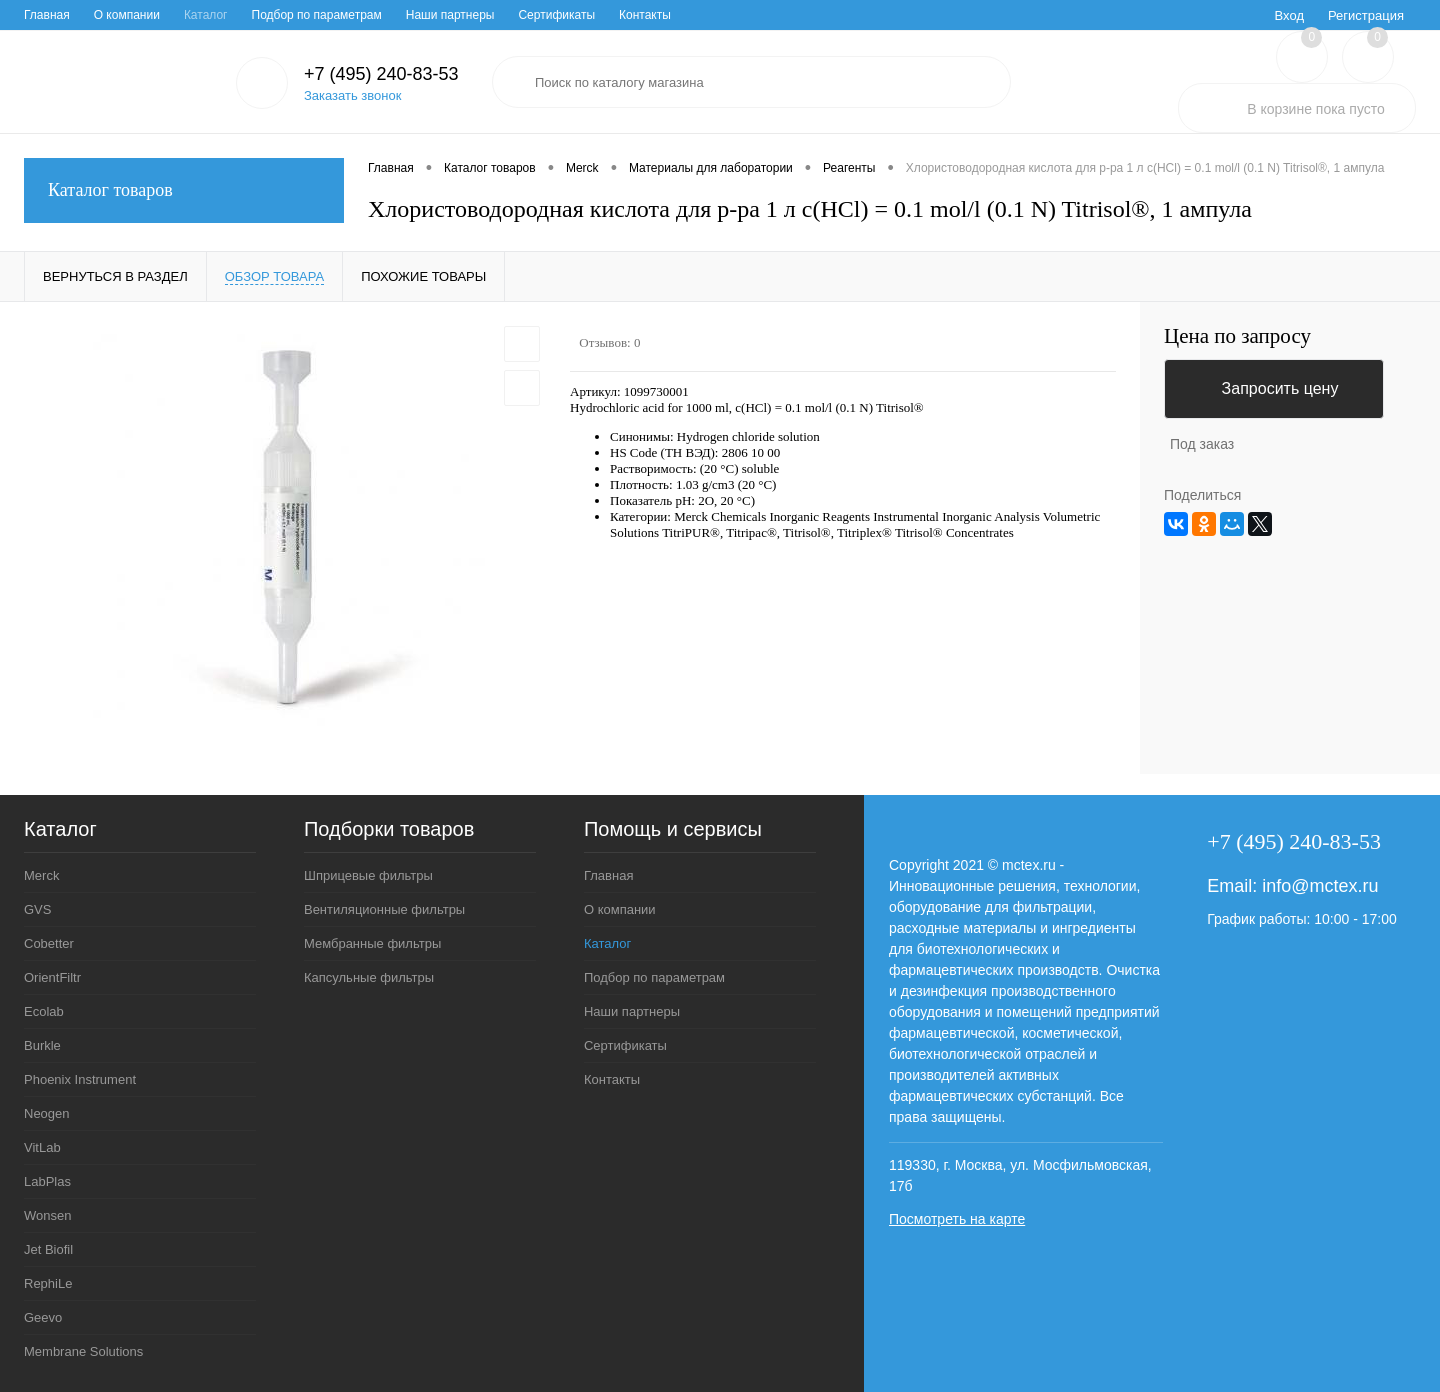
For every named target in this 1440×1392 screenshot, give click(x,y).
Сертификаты (556, 15)
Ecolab (44, 1011)
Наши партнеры (450, 15)
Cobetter (49, 943)
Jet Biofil (48, 1249)
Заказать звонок (352, 95)
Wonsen (47, 1215)
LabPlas (47, 1181)
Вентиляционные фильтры (384, 909)
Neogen (47, 1113)
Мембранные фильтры (372, 943)
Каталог (206, 15)
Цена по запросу (1237, 336)
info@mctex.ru (1320, 886)
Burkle (42, 1045)
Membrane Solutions (83, 1351)
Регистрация (1366, 15)
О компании (127, 15)
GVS (37, 909)
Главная (47, 15)
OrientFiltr (52, 977)
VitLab (42, 1147)
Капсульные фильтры (369, 977)
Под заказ (1202, 444)
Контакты (645, 15)
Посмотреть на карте (957, 1219)
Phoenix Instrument (80, 1079)
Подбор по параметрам (317, 15)
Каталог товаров (184, 190)
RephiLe (48, 1283)
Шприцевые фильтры (368, 875)
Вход (1289, 15)
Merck (41, 875)
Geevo (43, 1317)
